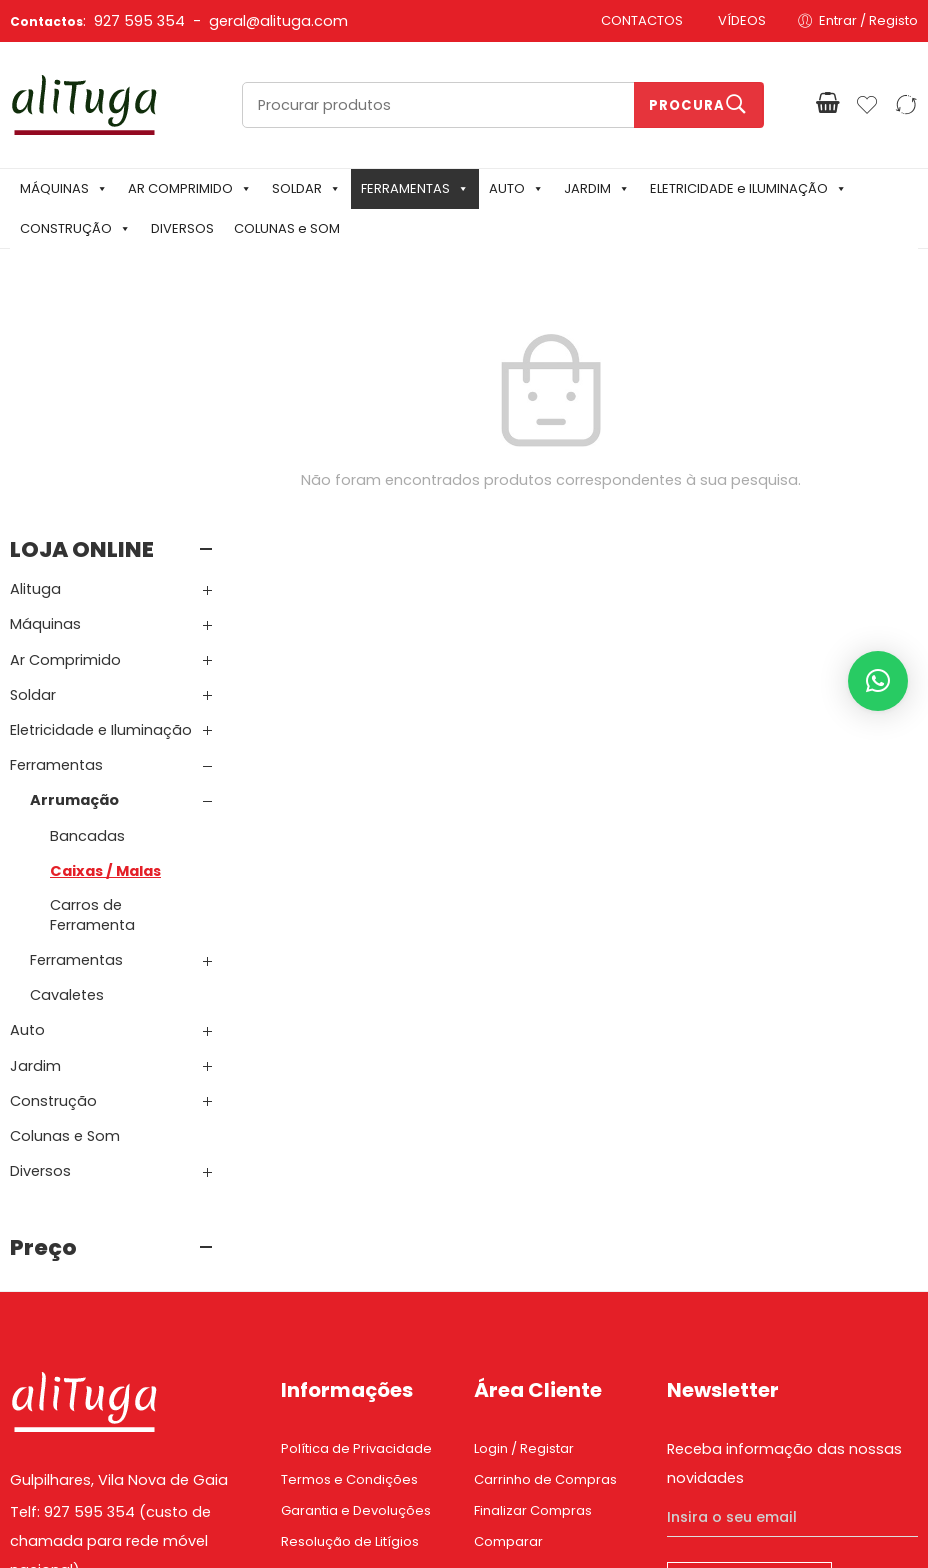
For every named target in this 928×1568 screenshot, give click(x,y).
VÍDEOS (742, 20)
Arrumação (74, 575)
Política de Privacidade (356, 1223)
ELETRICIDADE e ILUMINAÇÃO (748, 188)
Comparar (508, 1316)
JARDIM (597, 188)
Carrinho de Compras (545, 1254)
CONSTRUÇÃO (75, 228)
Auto (27, 805)
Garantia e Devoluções (356, 1285)
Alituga (35, 364)
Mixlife (460, 1519)
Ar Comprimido (65, 434)
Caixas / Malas (105, 646)
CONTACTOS (642, 20)
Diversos (40, 946)
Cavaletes (67, 770)
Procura (687, 105)
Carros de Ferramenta (92, 690)
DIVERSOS (182, 228)
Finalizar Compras (533, 1285)
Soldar (33, 470)
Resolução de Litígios (350, 1316)
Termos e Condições (349, 1254)
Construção (53, 876)
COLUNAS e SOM (287, 228)
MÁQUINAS (64, 188)
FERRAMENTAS (415, 188)
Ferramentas (56, 540)
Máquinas (45, 399)
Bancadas (87, 610)
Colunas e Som (65, 911)
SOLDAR (306, 188)
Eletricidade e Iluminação (101, 505)
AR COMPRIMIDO (190, 188)
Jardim (35, 841)
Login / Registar (524, 1223)
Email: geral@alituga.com (102, 1377)
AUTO (516, 188)
